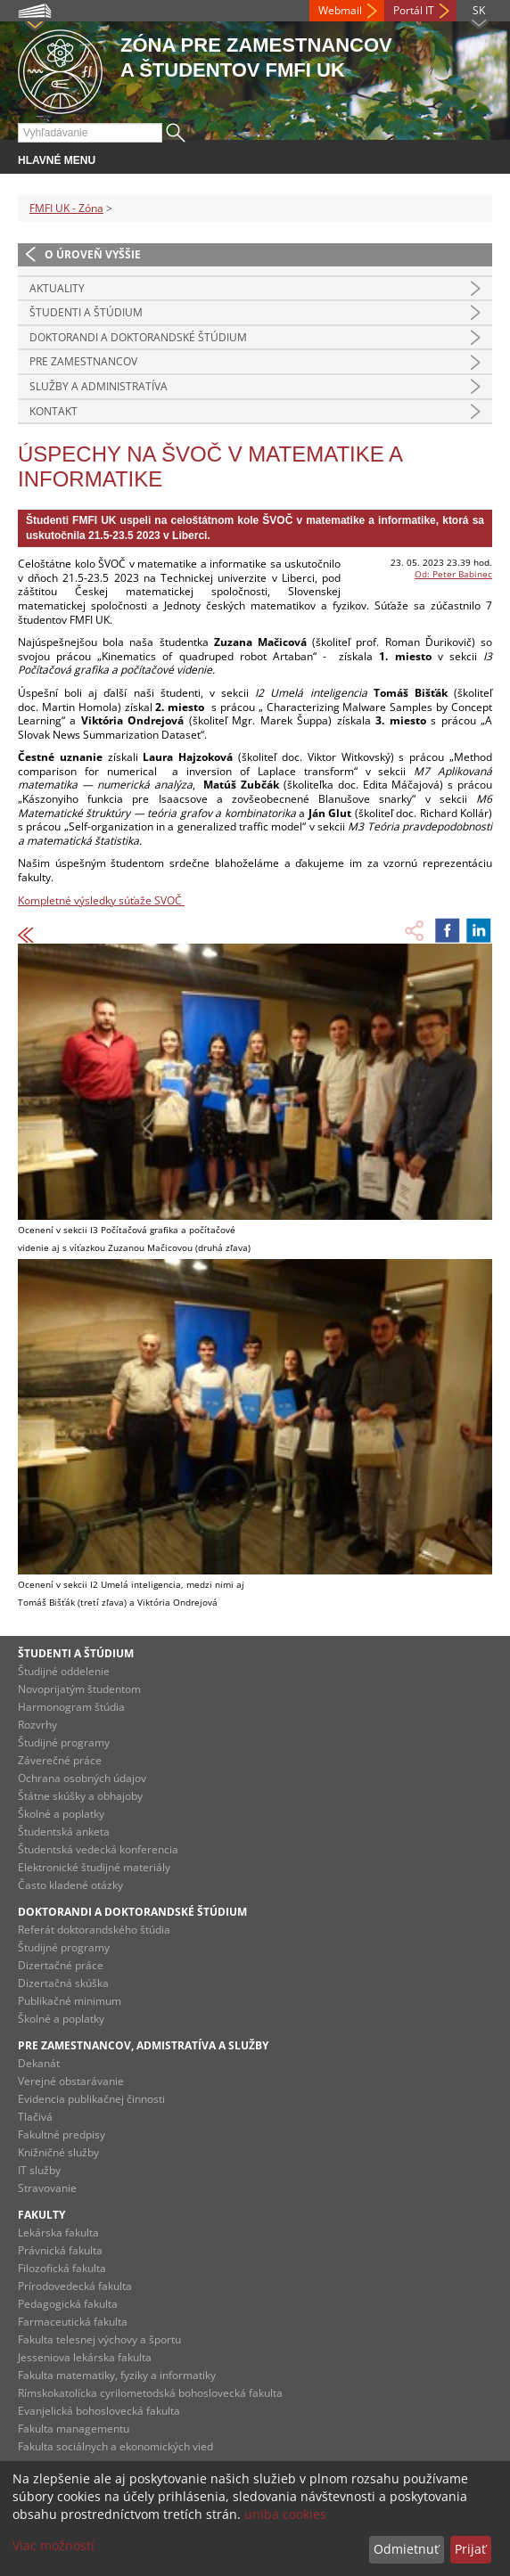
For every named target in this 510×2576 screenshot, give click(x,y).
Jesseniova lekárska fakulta (85, 2357)
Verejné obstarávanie (71, 2081)
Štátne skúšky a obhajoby (80, 1795)
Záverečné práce (60, 1760)
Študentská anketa (64, 1831)
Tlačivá (35, 2116)
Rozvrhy (37, 1724)
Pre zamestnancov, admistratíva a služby (143, 2045)
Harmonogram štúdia (71, 1706)
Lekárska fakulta (58, 2232)
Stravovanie (47, 2188)
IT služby (39, 2170)
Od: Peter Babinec (453, 574)
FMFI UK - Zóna (66, 208)
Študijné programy (64, 1742)
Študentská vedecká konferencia (98, 1849)
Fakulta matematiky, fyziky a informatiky (117, 2375)
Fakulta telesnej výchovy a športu (99, 2339)
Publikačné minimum (69, 2000)
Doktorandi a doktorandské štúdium (138, 337)
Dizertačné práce (60, 1965)
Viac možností (53, 2545)
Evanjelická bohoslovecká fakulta (99, 2410)
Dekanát (39, 2063)
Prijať (470, 2548)
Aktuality (57, 288)
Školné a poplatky (61, 1813)
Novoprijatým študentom (79, 1689)
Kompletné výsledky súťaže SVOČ (101, 900)
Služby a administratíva (98, 386)
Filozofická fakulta (62, 2268)
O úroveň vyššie (93, 254)
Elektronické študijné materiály (94, 1867)
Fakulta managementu (73, 2428)
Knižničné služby (58, 2152)
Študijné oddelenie (64, 1671)
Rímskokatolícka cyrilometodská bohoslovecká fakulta (150, 2392)
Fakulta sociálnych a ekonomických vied (115, 2446)
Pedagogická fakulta (68, 2303)
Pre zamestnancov (83, 361)
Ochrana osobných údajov (82, 1778)
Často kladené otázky (70, 1885)
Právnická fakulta (60, 2250)
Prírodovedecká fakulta (75, 2286)
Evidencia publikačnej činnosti (91, 2098)
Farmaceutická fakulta (73, 2321)
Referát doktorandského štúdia (94, 1929)
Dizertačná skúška (63, 1983)
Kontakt (53, 411)
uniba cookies (285, 2514)
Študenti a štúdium (86, 312)
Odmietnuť (406, 2548)
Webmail (340, 10)
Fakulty (41, 2214)
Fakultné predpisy (61, 2134)
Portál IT (413, 10)
